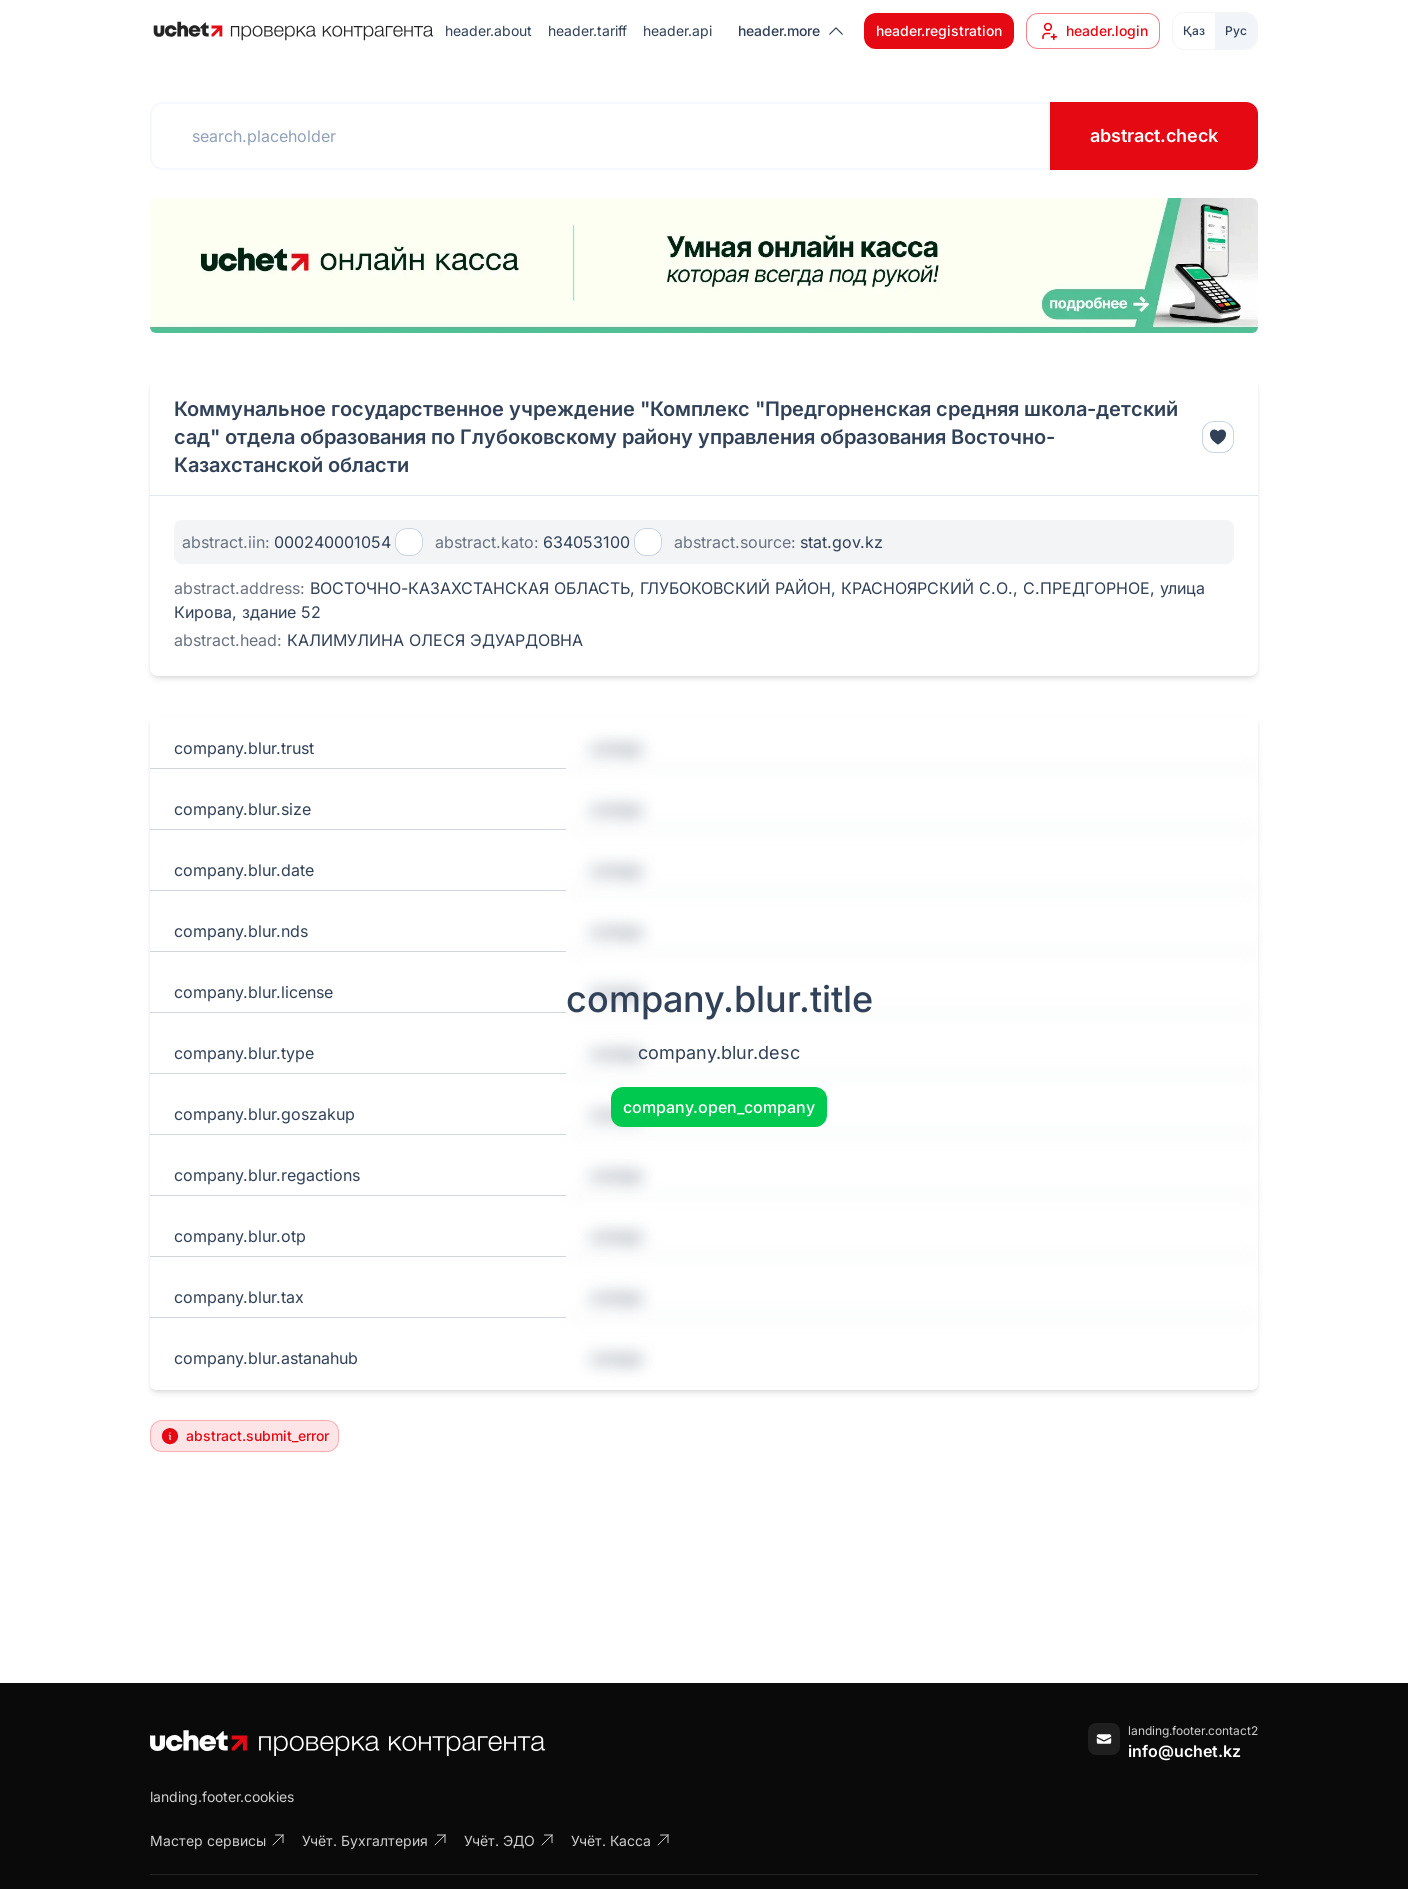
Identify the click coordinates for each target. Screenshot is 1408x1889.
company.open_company (719, 1107)
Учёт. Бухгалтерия (375, 1840)
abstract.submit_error (244, 1436)
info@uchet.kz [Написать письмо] (1184, 1751)
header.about (488, 30)
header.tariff (587, 30)
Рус (1236, 30)
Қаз (1194, 30)
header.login (1093, 31)
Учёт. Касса (621, 1840)
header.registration (939, 30)
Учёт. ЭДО (509, 1840)
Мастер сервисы (218, 1840)
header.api (677, 30)
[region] (704, 265)
